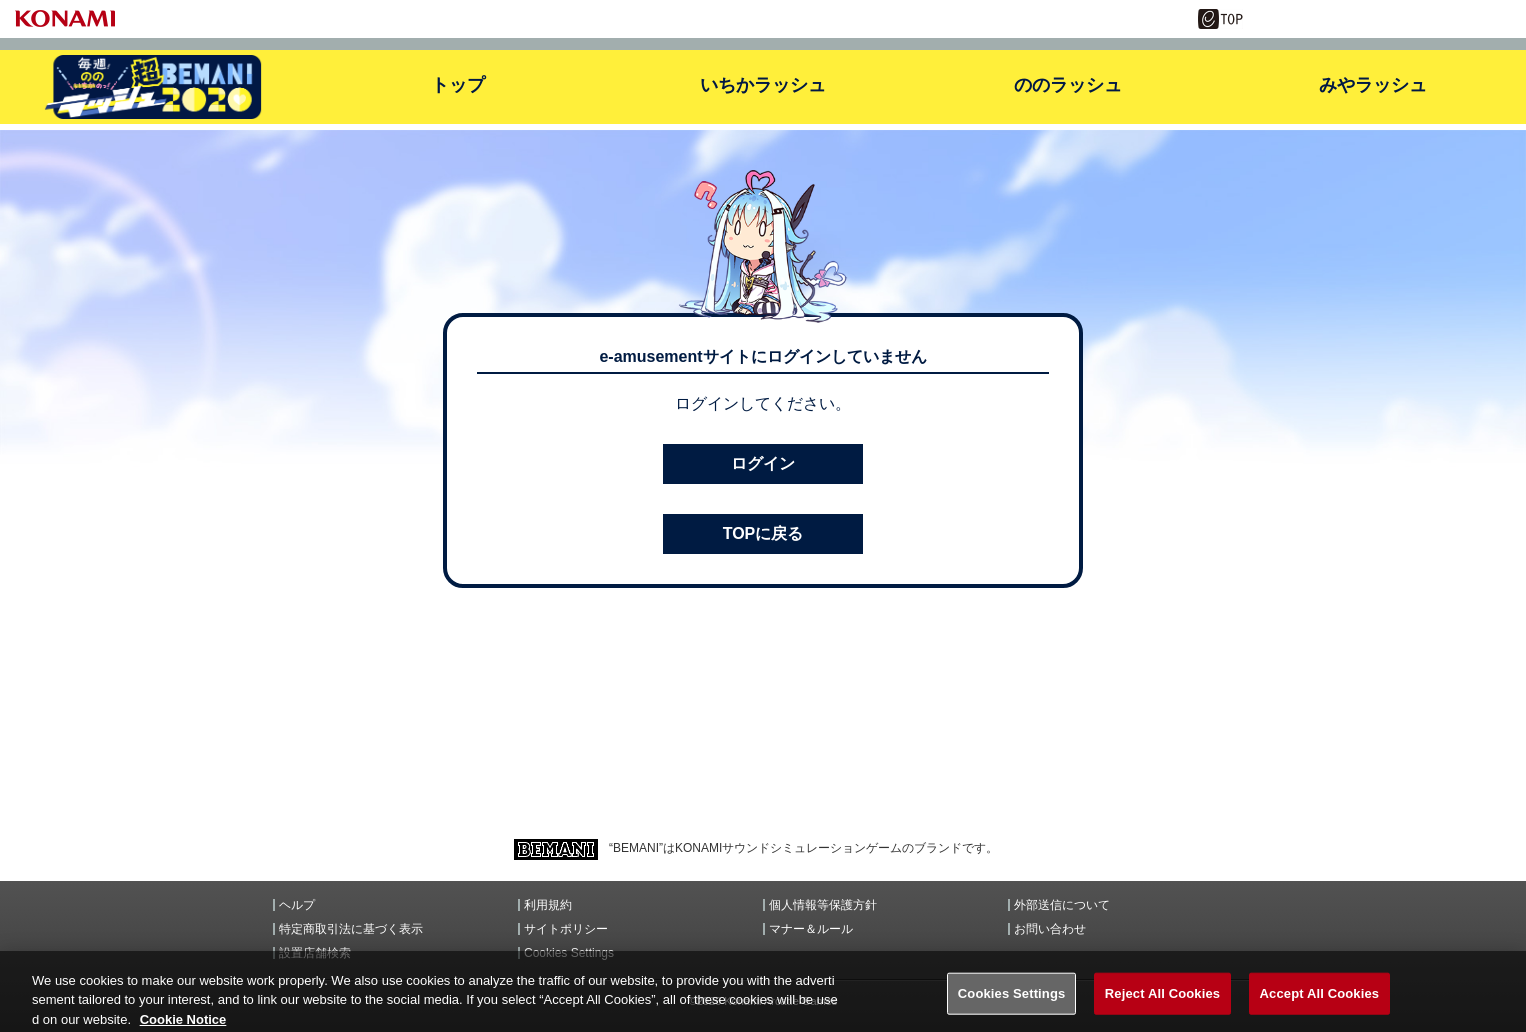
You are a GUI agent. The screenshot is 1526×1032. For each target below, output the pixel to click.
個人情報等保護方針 (823, 905)
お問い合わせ (1050, 929)
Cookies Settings (569, 953)
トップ (458, 85)
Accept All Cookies (1320, 1004)
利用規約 (548, 905)
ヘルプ (297, 905)
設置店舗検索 (315, 953)
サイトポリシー (566, 929)
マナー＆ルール (811, 929)
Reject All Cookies (1162, 1004)
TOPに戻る (763, 533)
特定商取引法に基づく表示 (351, 929)
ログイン (763, 463)
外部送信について (1062, 905)
